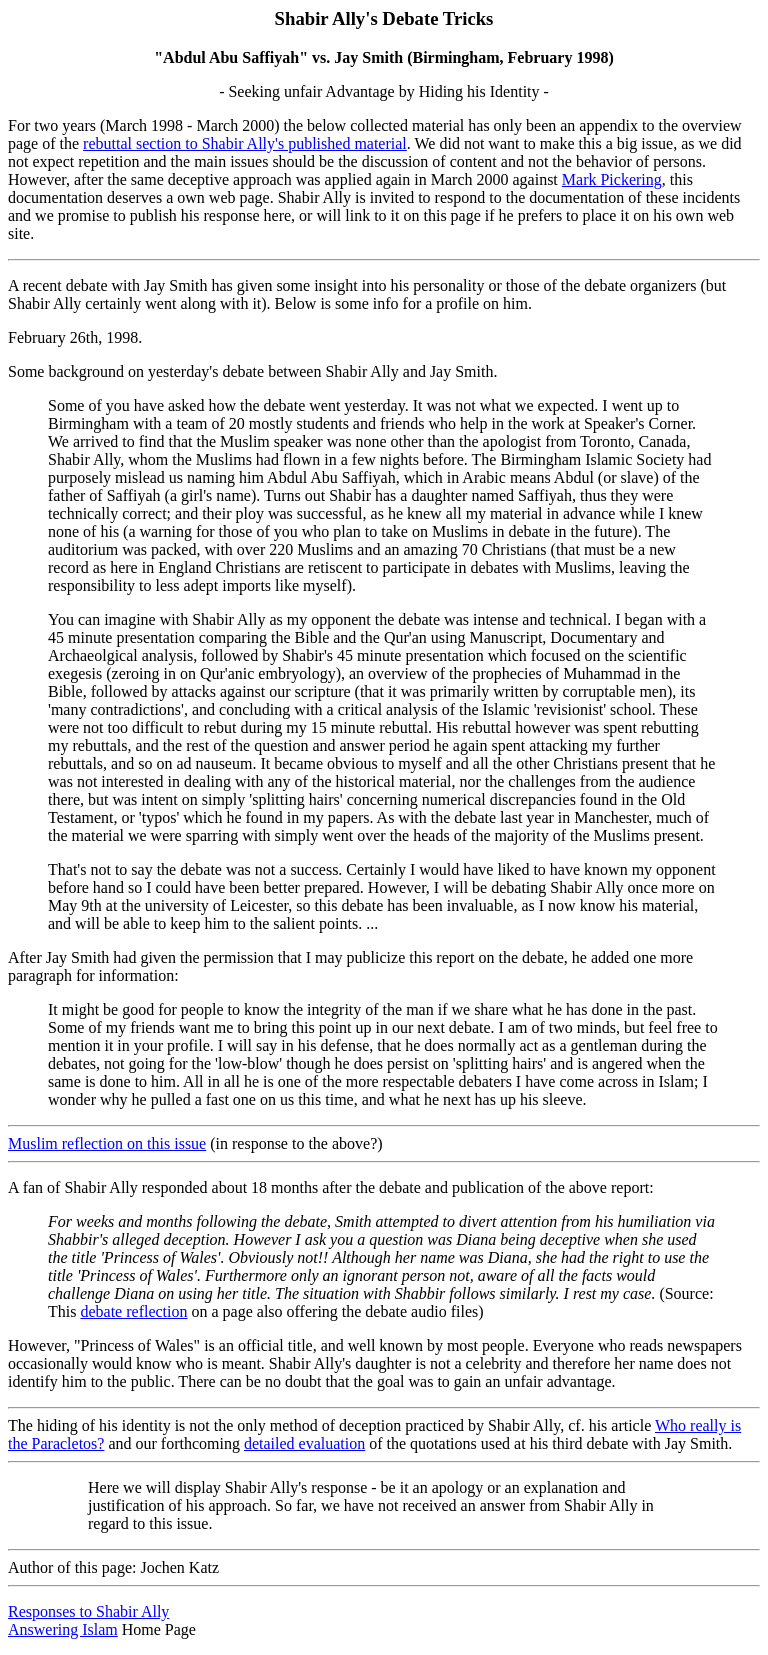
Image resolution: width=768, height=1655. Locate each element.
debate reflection (133, 1311)
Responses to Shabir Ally (88, 1611)
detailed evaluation (304, 1443)
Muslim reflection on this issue (107, 1143)
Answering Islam (63, 1629)
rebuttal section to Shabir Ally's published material (245, 143)
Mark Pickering (612, 179)
